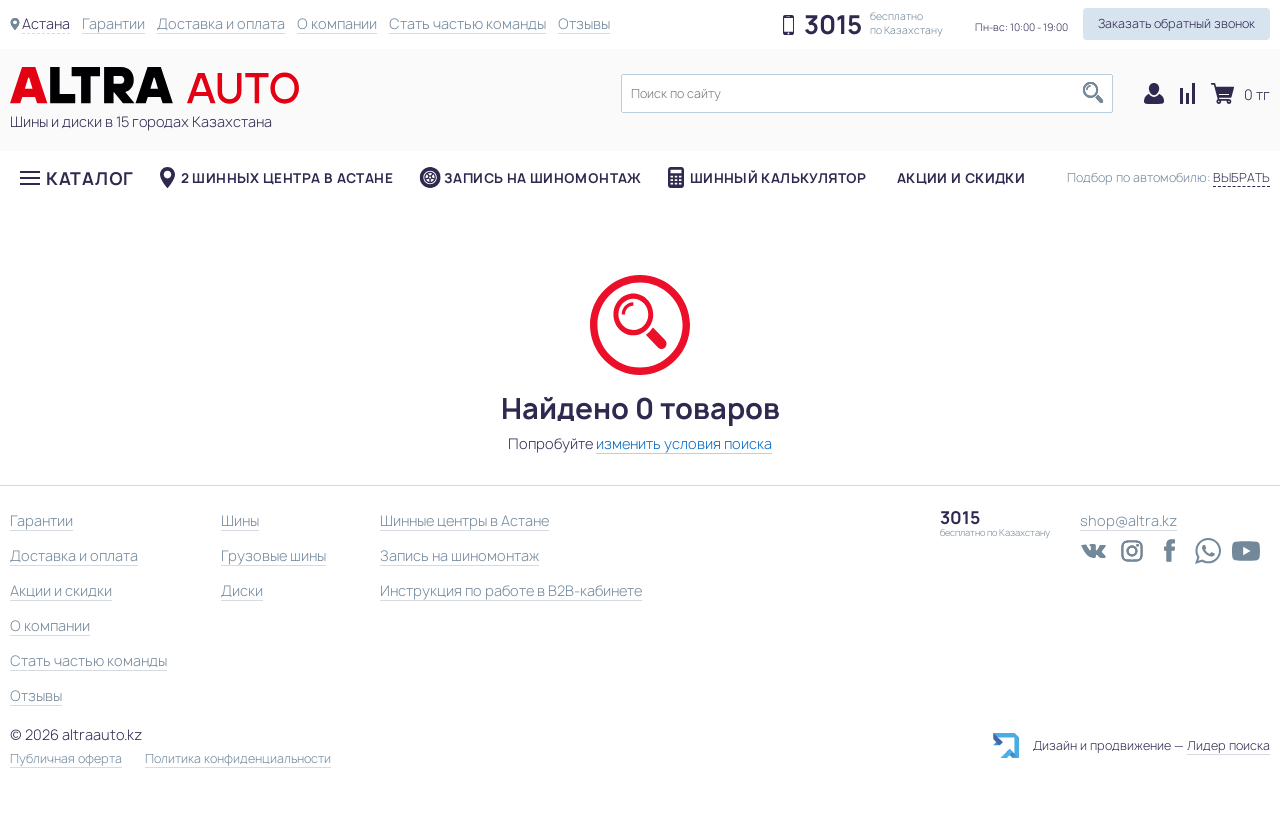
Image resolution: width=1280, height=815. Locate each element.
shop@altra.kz (1128, 520)
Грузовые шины (273, 555)
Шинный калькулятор (778, 179)
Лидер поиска (1228, 745)
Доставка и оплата (221, 23)
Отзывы (584, 23)
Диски (242, 590)
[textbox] (867, 93)
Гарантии (113, 23)
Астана (46, 23)
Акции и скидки (961, 179)
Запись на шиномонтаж (543, 179)
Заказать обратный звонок (1176, 23)
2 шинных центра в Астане (287, 179)
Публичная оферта (66, 759)
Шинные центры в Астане (464, 520)
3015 (833, 25)
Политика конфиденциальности (238, 759)
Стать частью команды (467, 23)
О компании (337, 23)
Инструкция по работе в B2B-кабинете (511, 590)
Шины (240, 520)
